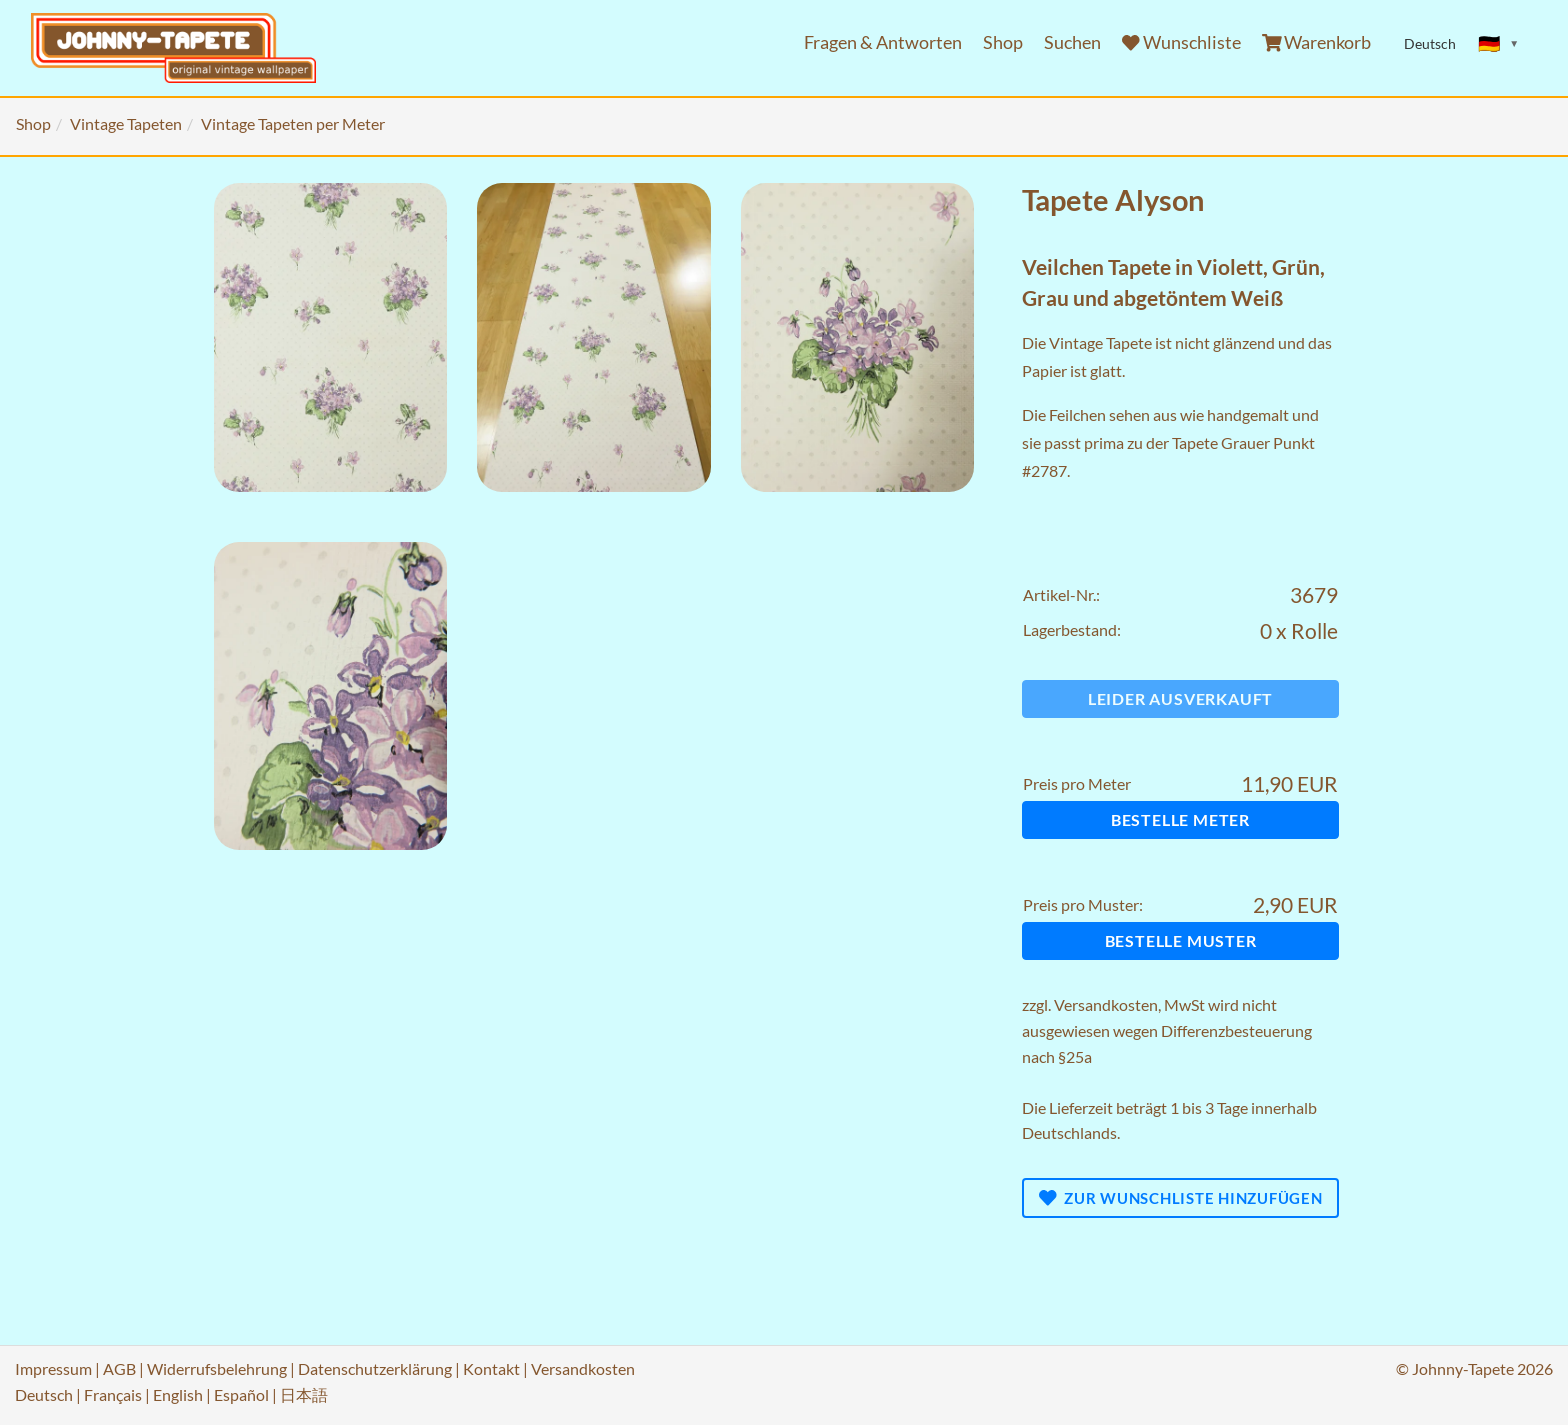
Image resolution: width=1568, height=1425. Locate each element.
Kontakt (491, 1368)
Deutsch (44, 1394)
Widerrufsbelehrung (217, 1368)
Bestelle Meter (1180, 819)
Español (241, 1394)
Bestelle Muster (1181, 940)
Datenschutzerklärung (375, 1368)
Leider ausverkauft (1180, 698)
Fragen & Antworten (883, 42)
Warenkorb (1317, 42)
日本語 (304, 1394)
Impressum (53, 1368)
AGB (119, 1368)
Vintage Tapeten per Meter (293, 123)
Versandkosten (1106, 1004)
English (178, 1394)
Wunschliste (1181, 42)
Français (113, 1394)
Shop (1003, 42)
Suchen (1072, 42)
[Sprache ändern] (1499, 44)
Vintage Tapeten (126, 123)
